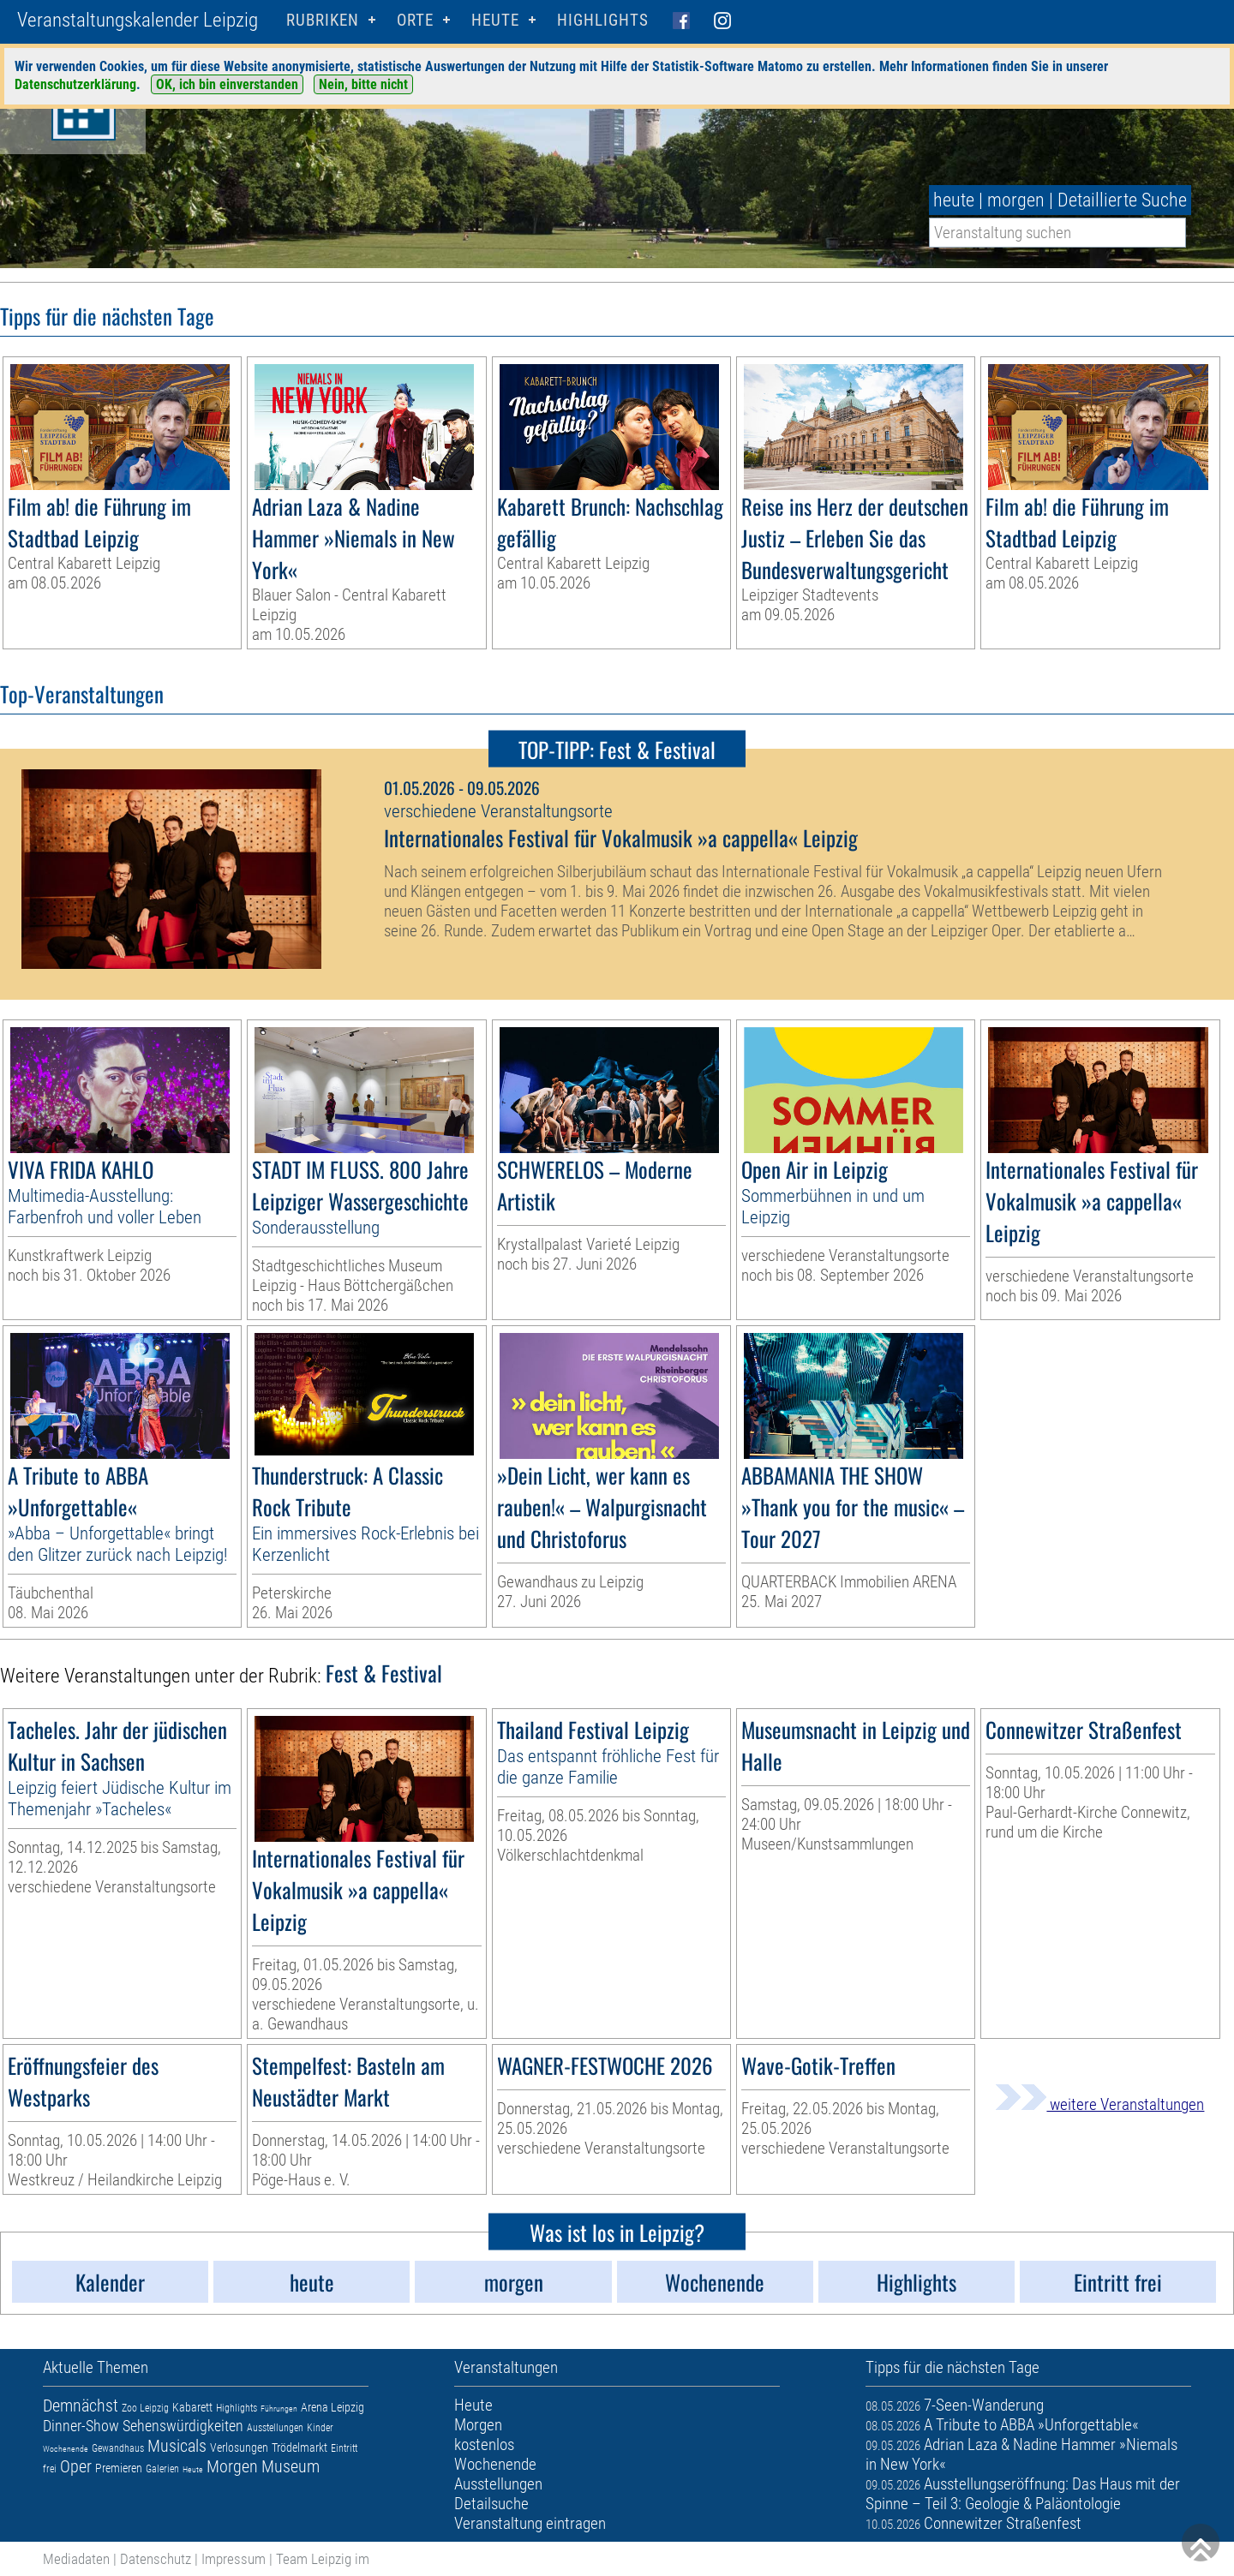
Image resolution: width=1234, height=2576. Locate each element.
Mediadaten (76, 2558)
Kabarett (192, 2407)
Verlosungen (239, 2447)
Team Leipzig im (322, 2558)
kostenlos (484, 2444)
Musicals (177, 2446)
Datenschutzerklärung (75, 84)
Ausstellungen (275, 2428)
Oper (76, 2466)
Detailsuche (491, 2503)
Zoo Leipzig (145, 2408)
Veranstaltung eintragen (530, 2523)
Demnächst (80, 2405)
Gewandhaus (118, 2448)
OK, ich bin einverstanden (227, 84)
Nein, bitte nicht (363, 84)
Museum (290, 2466)
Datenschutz (155, 2558)
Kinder (320, 2428)
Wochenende (65, 2448)
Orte (415, 20)
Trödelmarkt (299, 2447)
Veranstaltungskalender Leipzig (137, 20)
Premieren (118, 2468)
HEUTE (495, 20)
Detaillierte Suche (1122, 200)
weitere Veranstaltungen (1099, 2104)
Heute (193, 2469)
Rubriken (322, 20)
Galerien (162, 2469)
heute (953, 200)
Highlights (603, 20)
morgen (1016, 200)
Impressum (233, 2558)
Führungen (279, 2408)
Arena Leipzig (332, 2407)
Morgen (232, 2466)
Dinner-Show (81, 2426)
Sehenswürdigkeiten (183, 2426)
